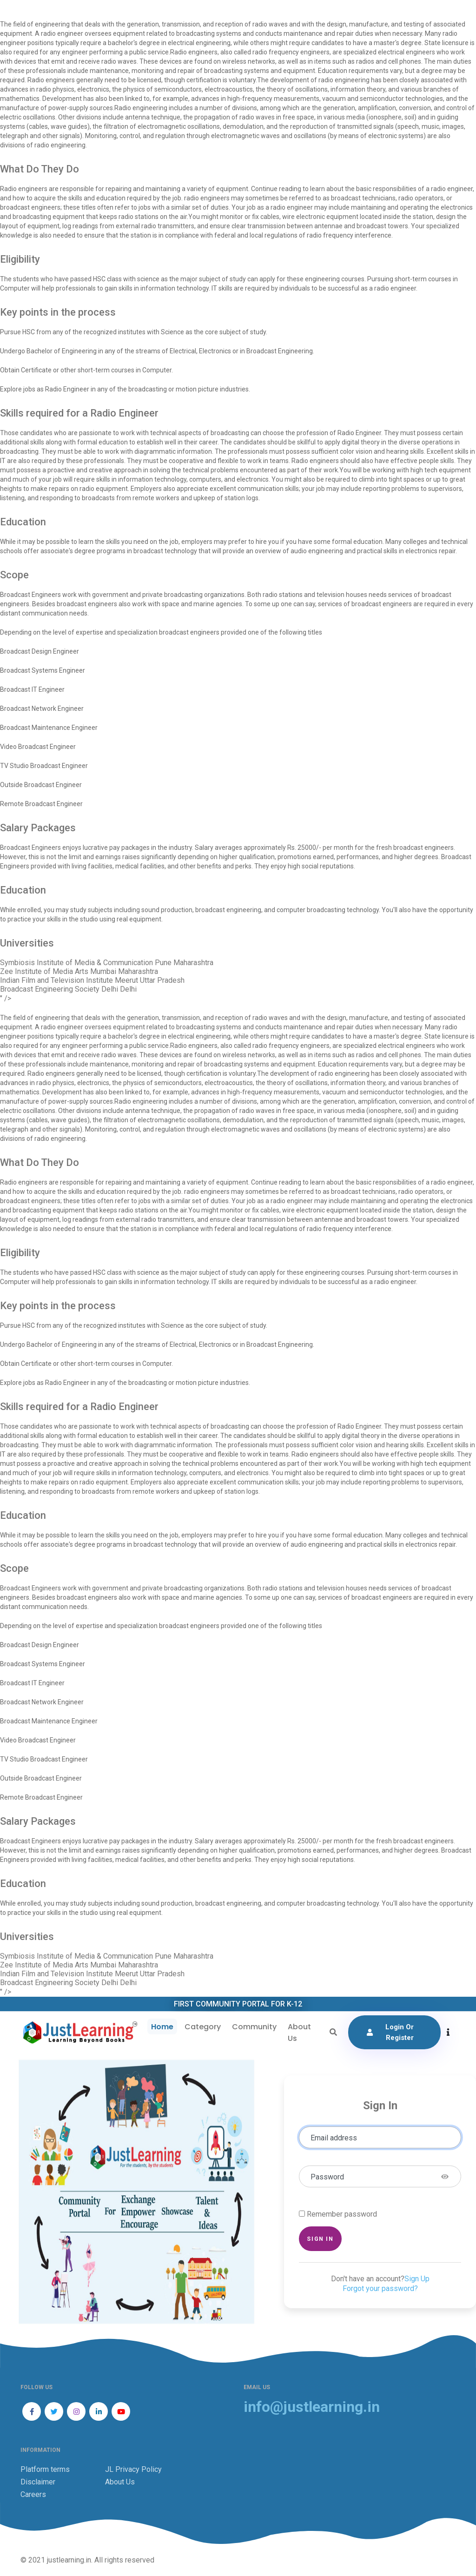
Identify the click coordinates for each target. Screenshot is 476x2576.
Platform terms (45, 2469)
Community (254, 2026)
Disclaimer (37, 2481)
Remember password (342, 2214)
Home (162, 2026)
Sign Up (417, 2278)
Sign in (320, 2238)
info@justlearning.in (312, 2407)
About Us (299, 2032)
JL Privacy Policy (133, 2469)
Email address (334, 2137)
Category (203, 2026)
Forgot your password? (380, 2288)
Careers (33, 2494)
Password (327, 2176)
